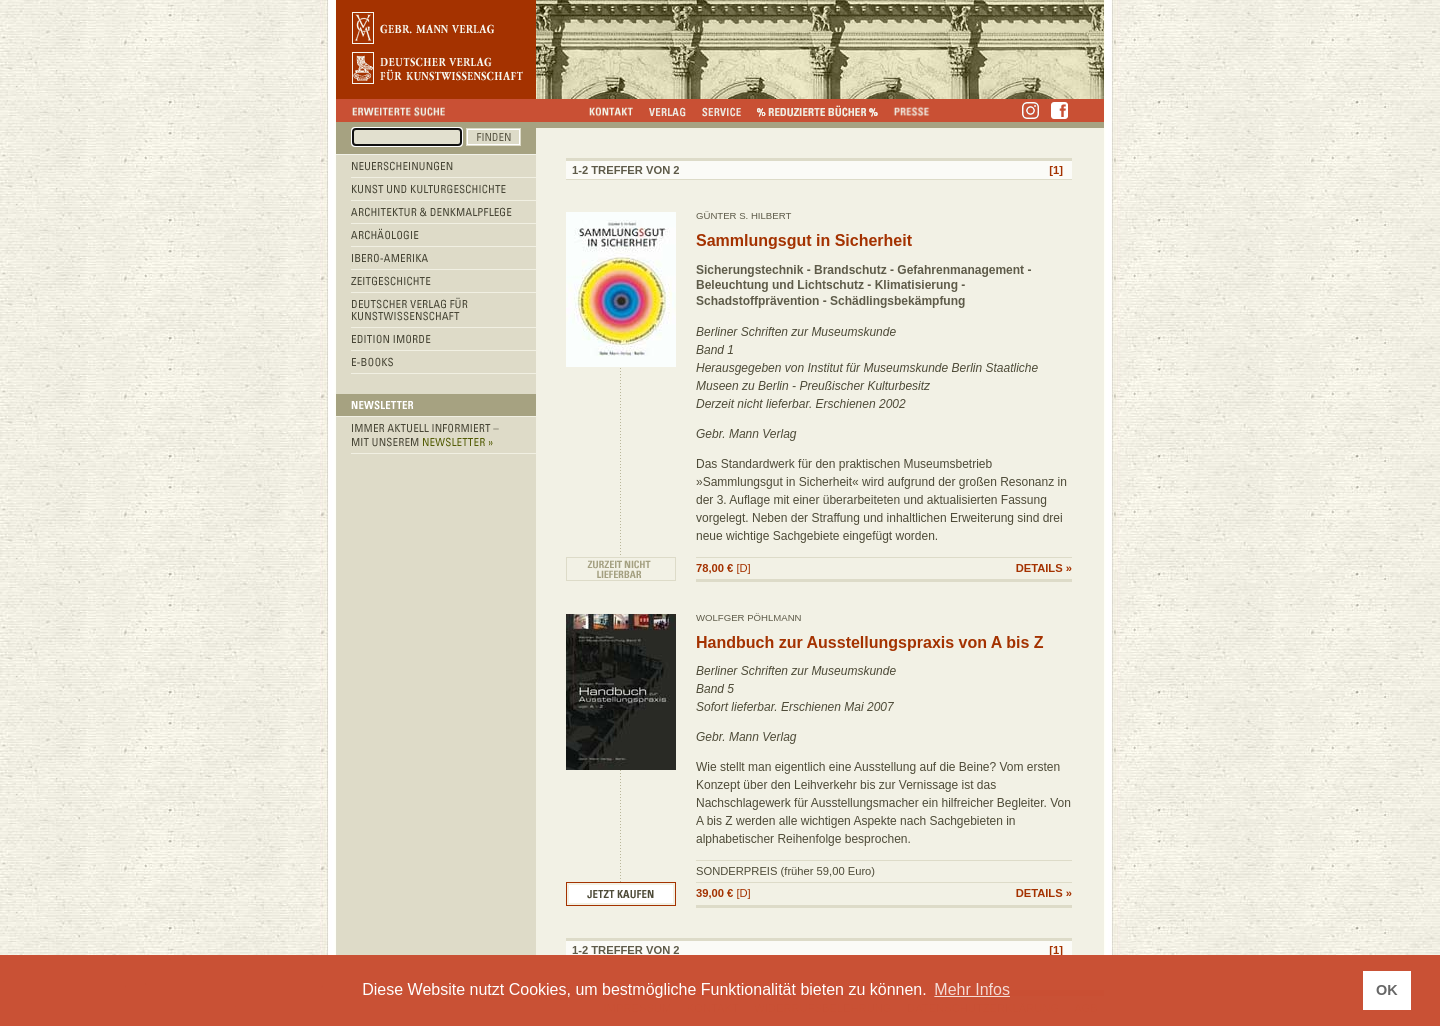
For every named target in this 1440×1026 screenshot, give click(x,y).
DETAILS (1039, 568)
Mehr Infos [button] (972, 989)
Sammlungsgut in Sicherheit (804, 240)
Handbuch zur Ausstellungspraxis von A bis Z (870, 642)
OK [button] (1387, 990)
